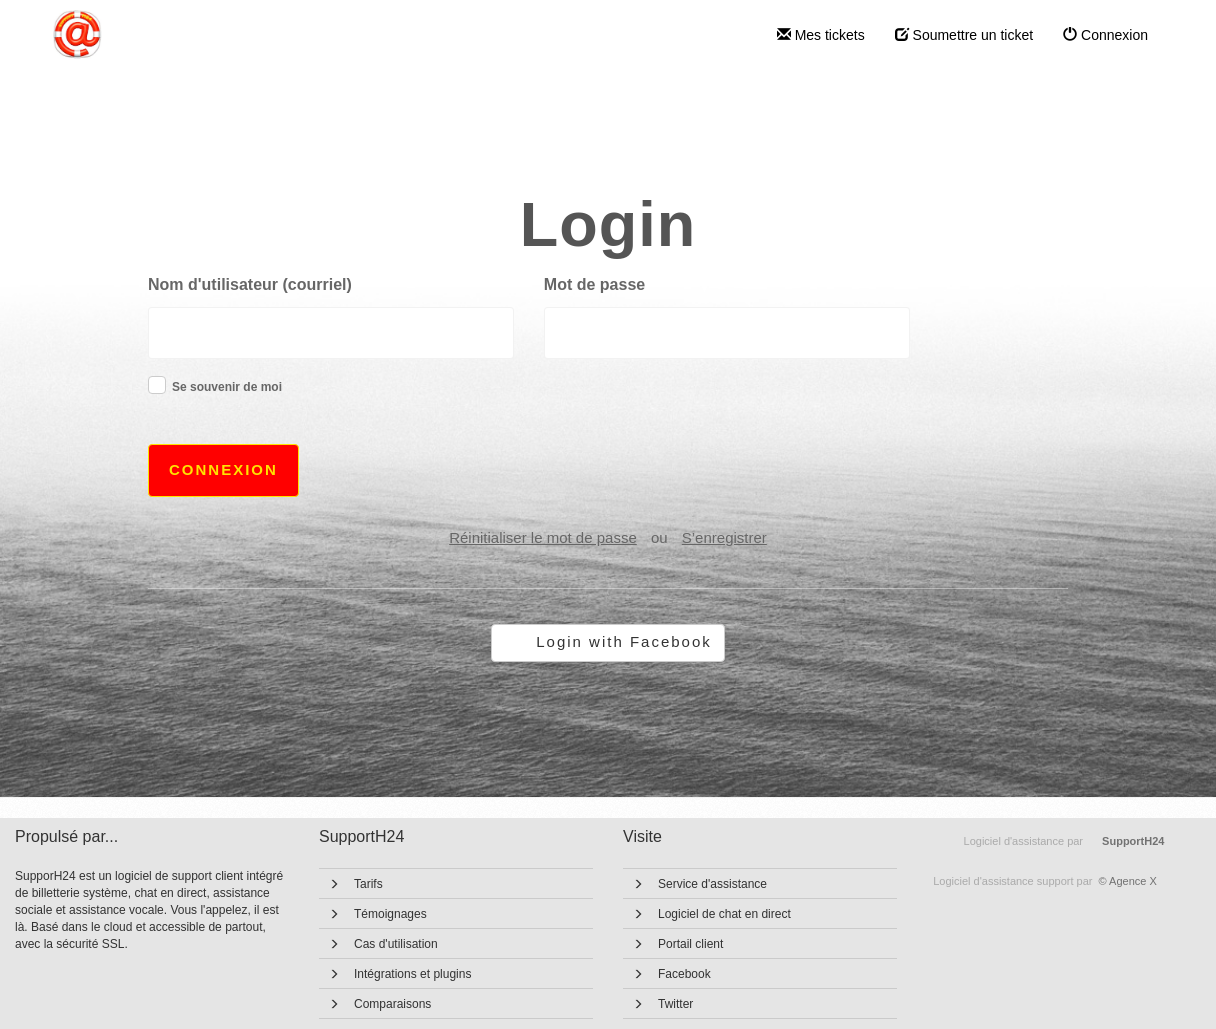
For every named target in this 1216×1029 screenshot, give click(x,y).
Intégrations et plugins (412, 974)
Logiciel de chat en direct (724, 914)
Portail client (690, 944)
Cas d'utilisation (396, 944)
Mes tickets (821, 35)
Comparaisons (392, 1004)
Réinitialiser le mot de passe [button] (543, 537)
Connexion (1105, 35)
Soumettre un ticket (964, 35)
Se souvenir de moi (227, 387)
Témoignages (390, 914)
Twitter (675, 1004)
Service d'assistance (712, 884)
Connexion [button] (223, 469)
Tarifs (368, 884)
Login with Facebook (624, 641)
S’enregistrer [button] (724, 537)
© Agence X (1045, 881)
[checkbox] (157, 385)
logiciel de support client (180, 876)
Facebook (684, 974)
